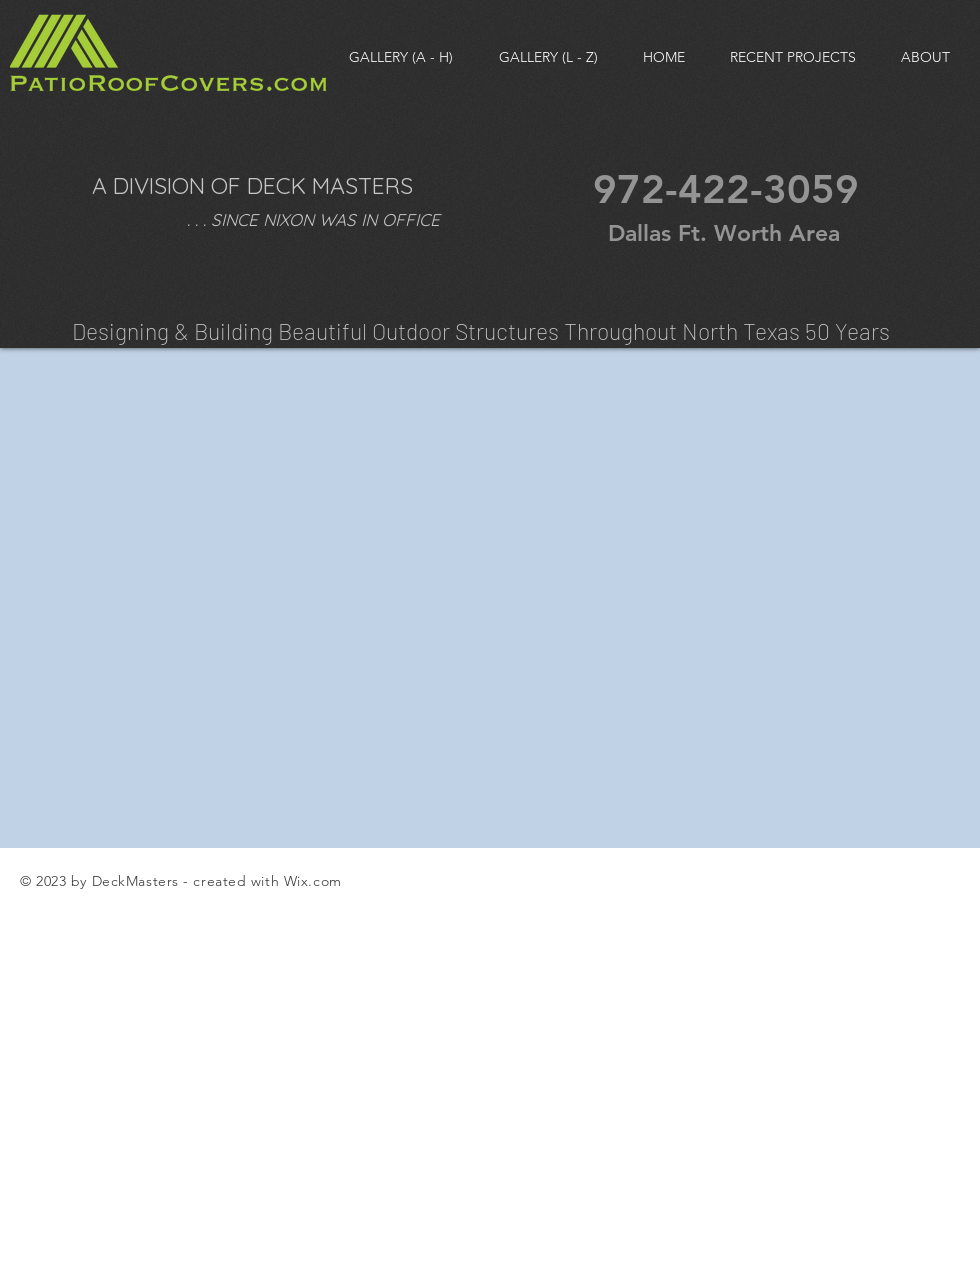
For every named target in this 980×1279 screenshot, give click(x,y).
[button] (548, 57)
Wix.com (313, 881)
